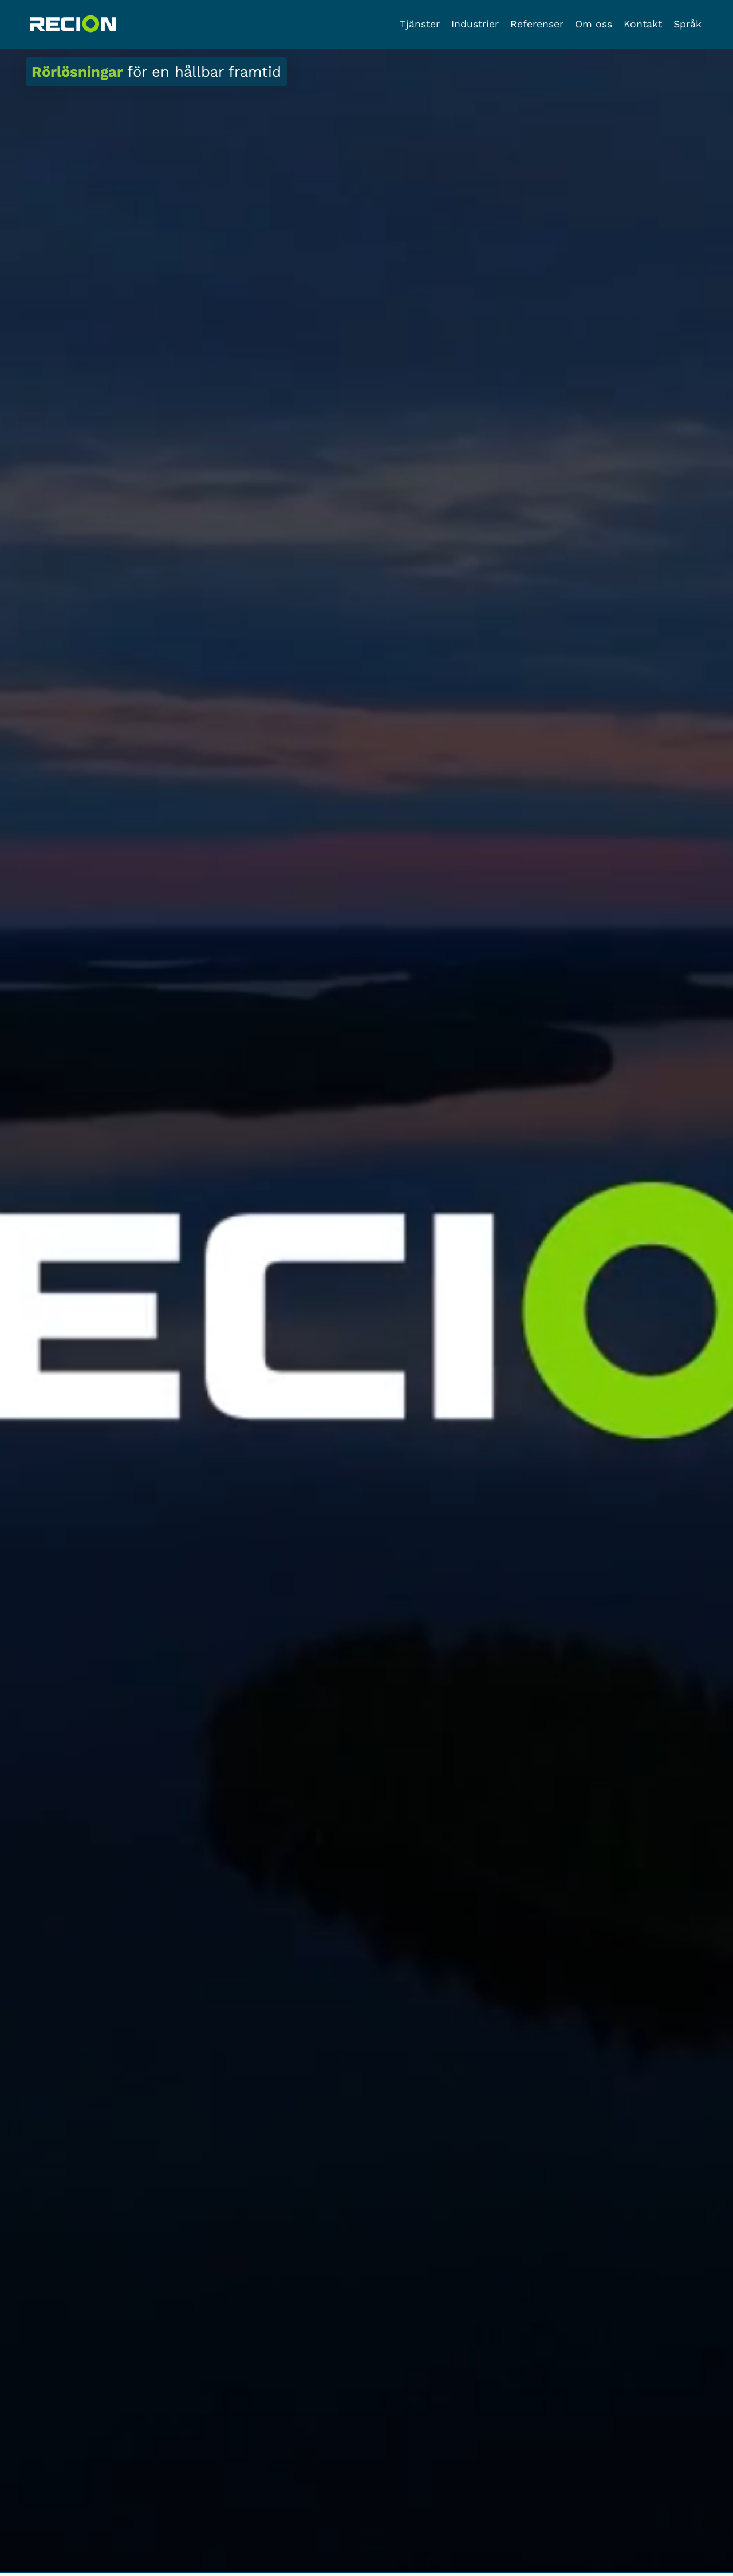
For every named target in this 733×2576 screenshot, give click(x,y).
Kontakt (643, 24)
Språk (687, 24)
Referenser (536, 24)
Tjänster (420, 24)
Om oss (593, 24)
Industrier (475, 24)
